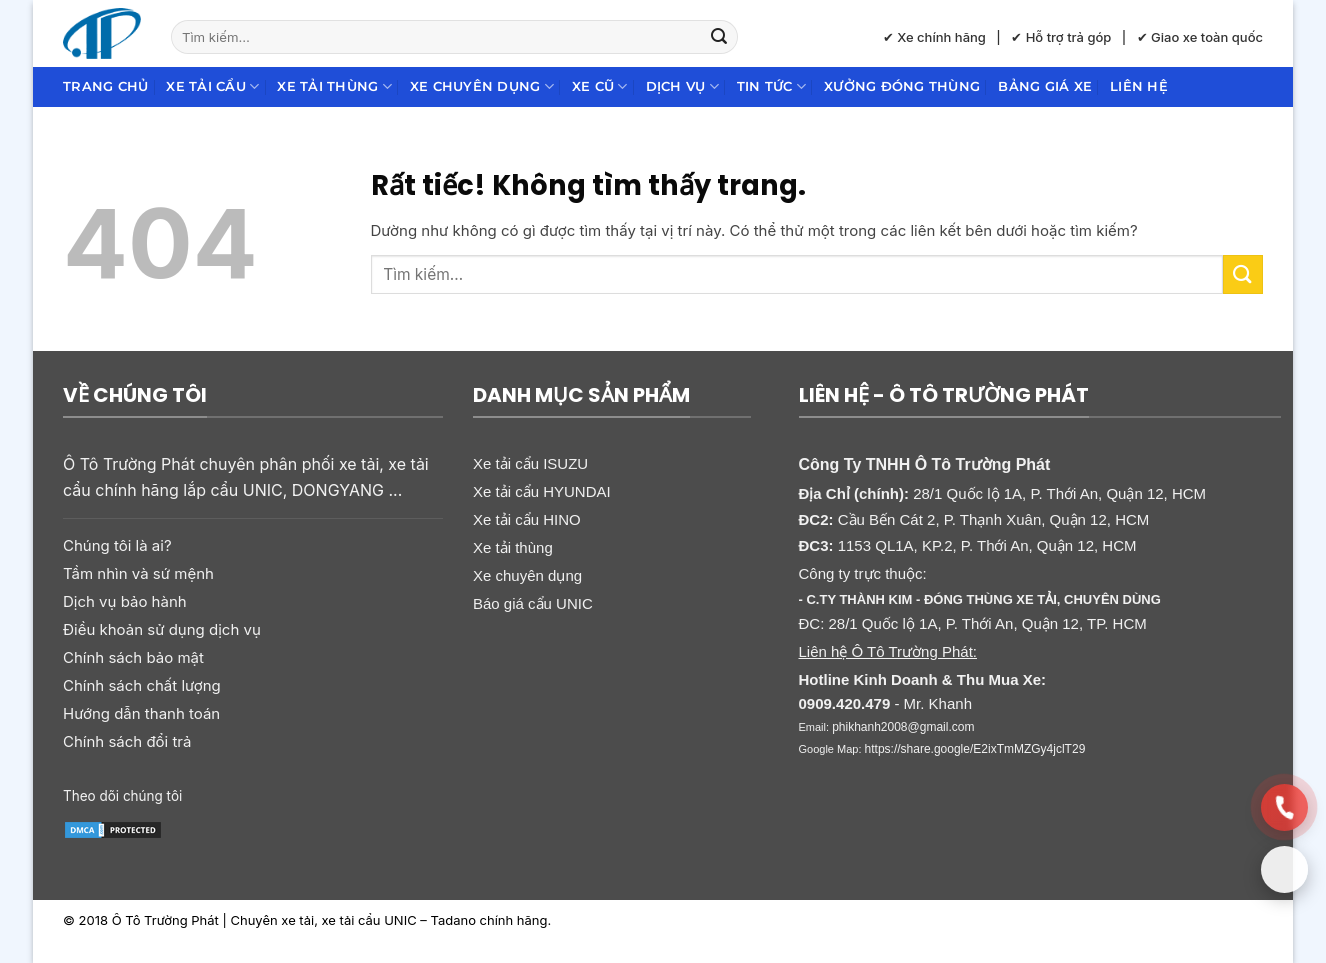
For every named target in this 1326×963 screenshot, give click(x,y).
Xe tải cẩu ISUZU (530, 463)
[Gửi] (719, 37)
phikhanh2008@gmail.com (903, 727)
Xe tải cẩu (212, 86)
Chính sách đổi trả (127, 741)
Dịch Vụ (682, 86)
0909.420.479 (845, 703)
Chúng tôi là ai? (117, 545)
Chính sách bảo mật (133, 657)
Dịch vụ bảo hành (125, 601)
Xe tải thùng (334, 86)
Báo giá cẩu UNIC (533, 603)
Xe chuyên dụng (482, 86)
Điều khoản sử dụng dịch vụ (162, 629)
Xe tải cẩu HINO (527, 519)
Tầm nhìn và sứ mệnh (138, 573)
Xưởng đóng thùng (902, 86)
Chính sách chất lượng (142, 685)
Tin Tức (771, 86)
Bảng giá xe (1045, 86)
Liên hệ (1139, 86)
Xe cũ (600, 86)
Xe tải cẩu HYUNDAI (542, 491)
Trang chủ (105, 86)
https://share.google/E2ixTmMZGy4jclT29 (975, 749)
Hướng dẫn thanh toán (141, 713)
